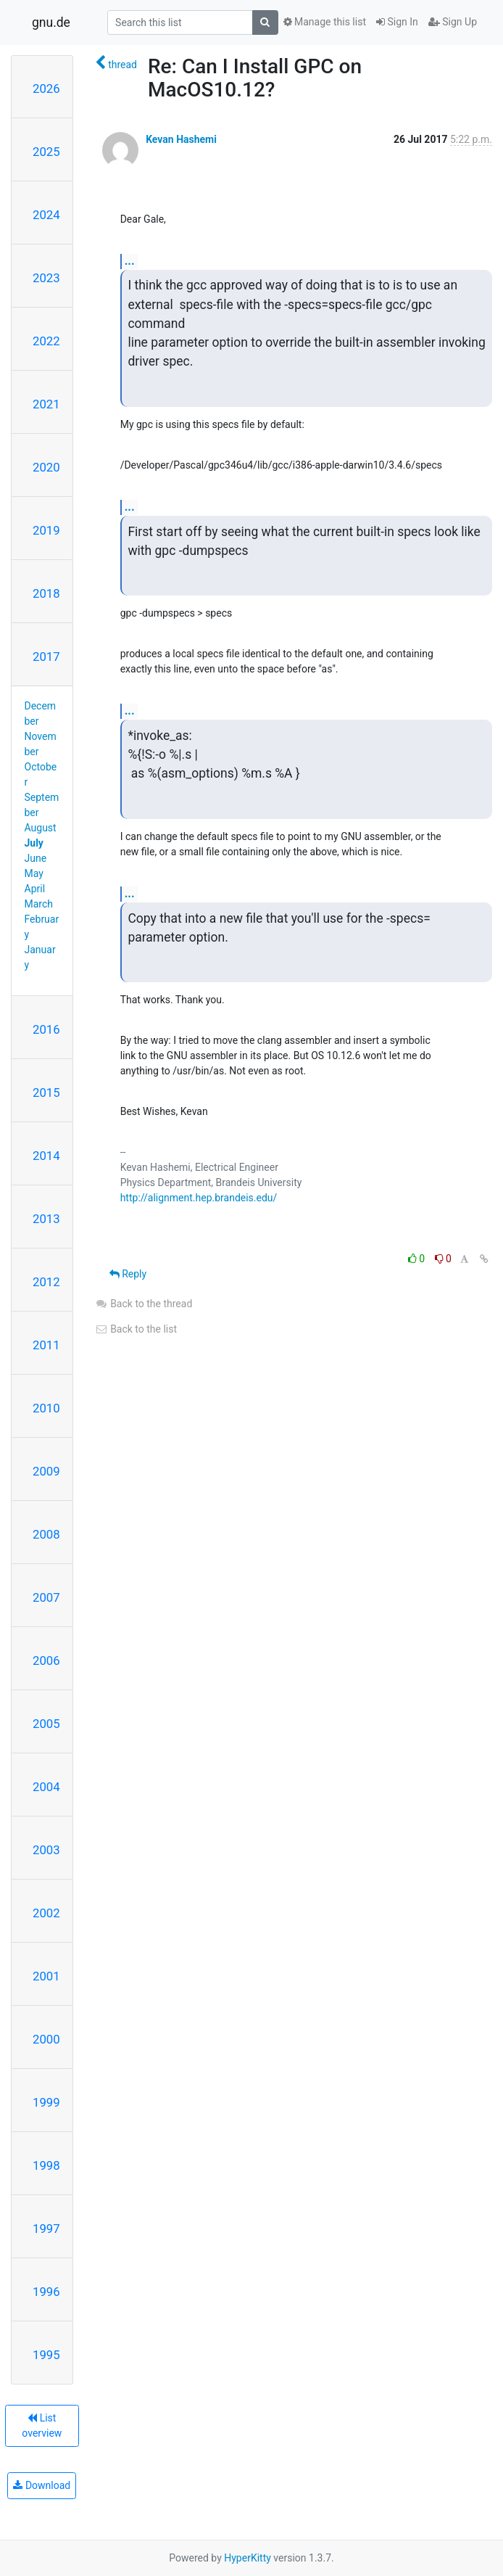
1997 (46, 2228)
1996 (46, 2291)
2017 (46, 656)
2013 (46, 1218)
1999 (46, 2102)
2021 (46, 404)
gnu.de (51, 22)
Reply (127, 1274)
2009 (46, 1471)
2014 (46, 1155)
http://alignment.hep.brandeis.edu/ (199, 1197)
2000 (46, 2039)
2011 (46, 1345)
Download (41, 2485)
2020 (46, 467)
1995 (46, 2354)
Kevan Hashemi (181, 139)
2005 (46, 1723)
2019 (46, 530)
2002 (46, 1913)
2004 (46, 1786)
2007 (46, 1597)
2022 (46, 341)
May (34, 873)
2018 (46, 593)
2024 (46, 214)
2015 (46, 1092)
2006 (46, 1660)
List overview (42, 2425)
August (41, 828)
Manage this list (324, 22)
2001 (46, 1976)
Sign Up (452, 22)
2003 (46, 1850)
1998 (46, 2165)
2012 (46, 1282)
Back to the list (136, 1329)
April (35, 888)
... (130, 261)
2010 (46, 1408)
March (39, 904)
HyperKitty (247, 2558)
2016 (46, 1029)
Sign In (397, 22)
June (36, 858)
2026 (46, 88)
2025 (46, 151)
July (34, 843)
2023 (46, 278)
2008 (46, 1534)
